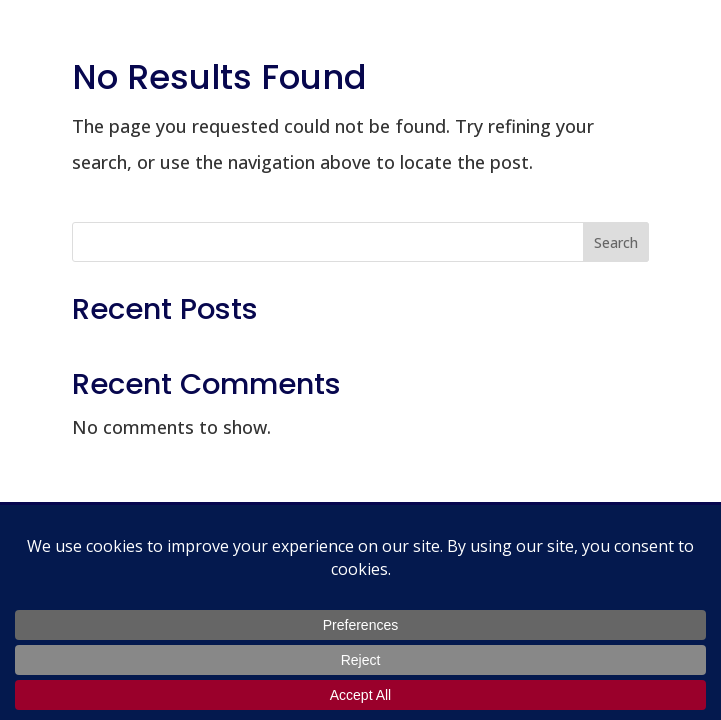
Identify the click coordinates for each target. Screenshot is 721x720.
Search (616, 242)
